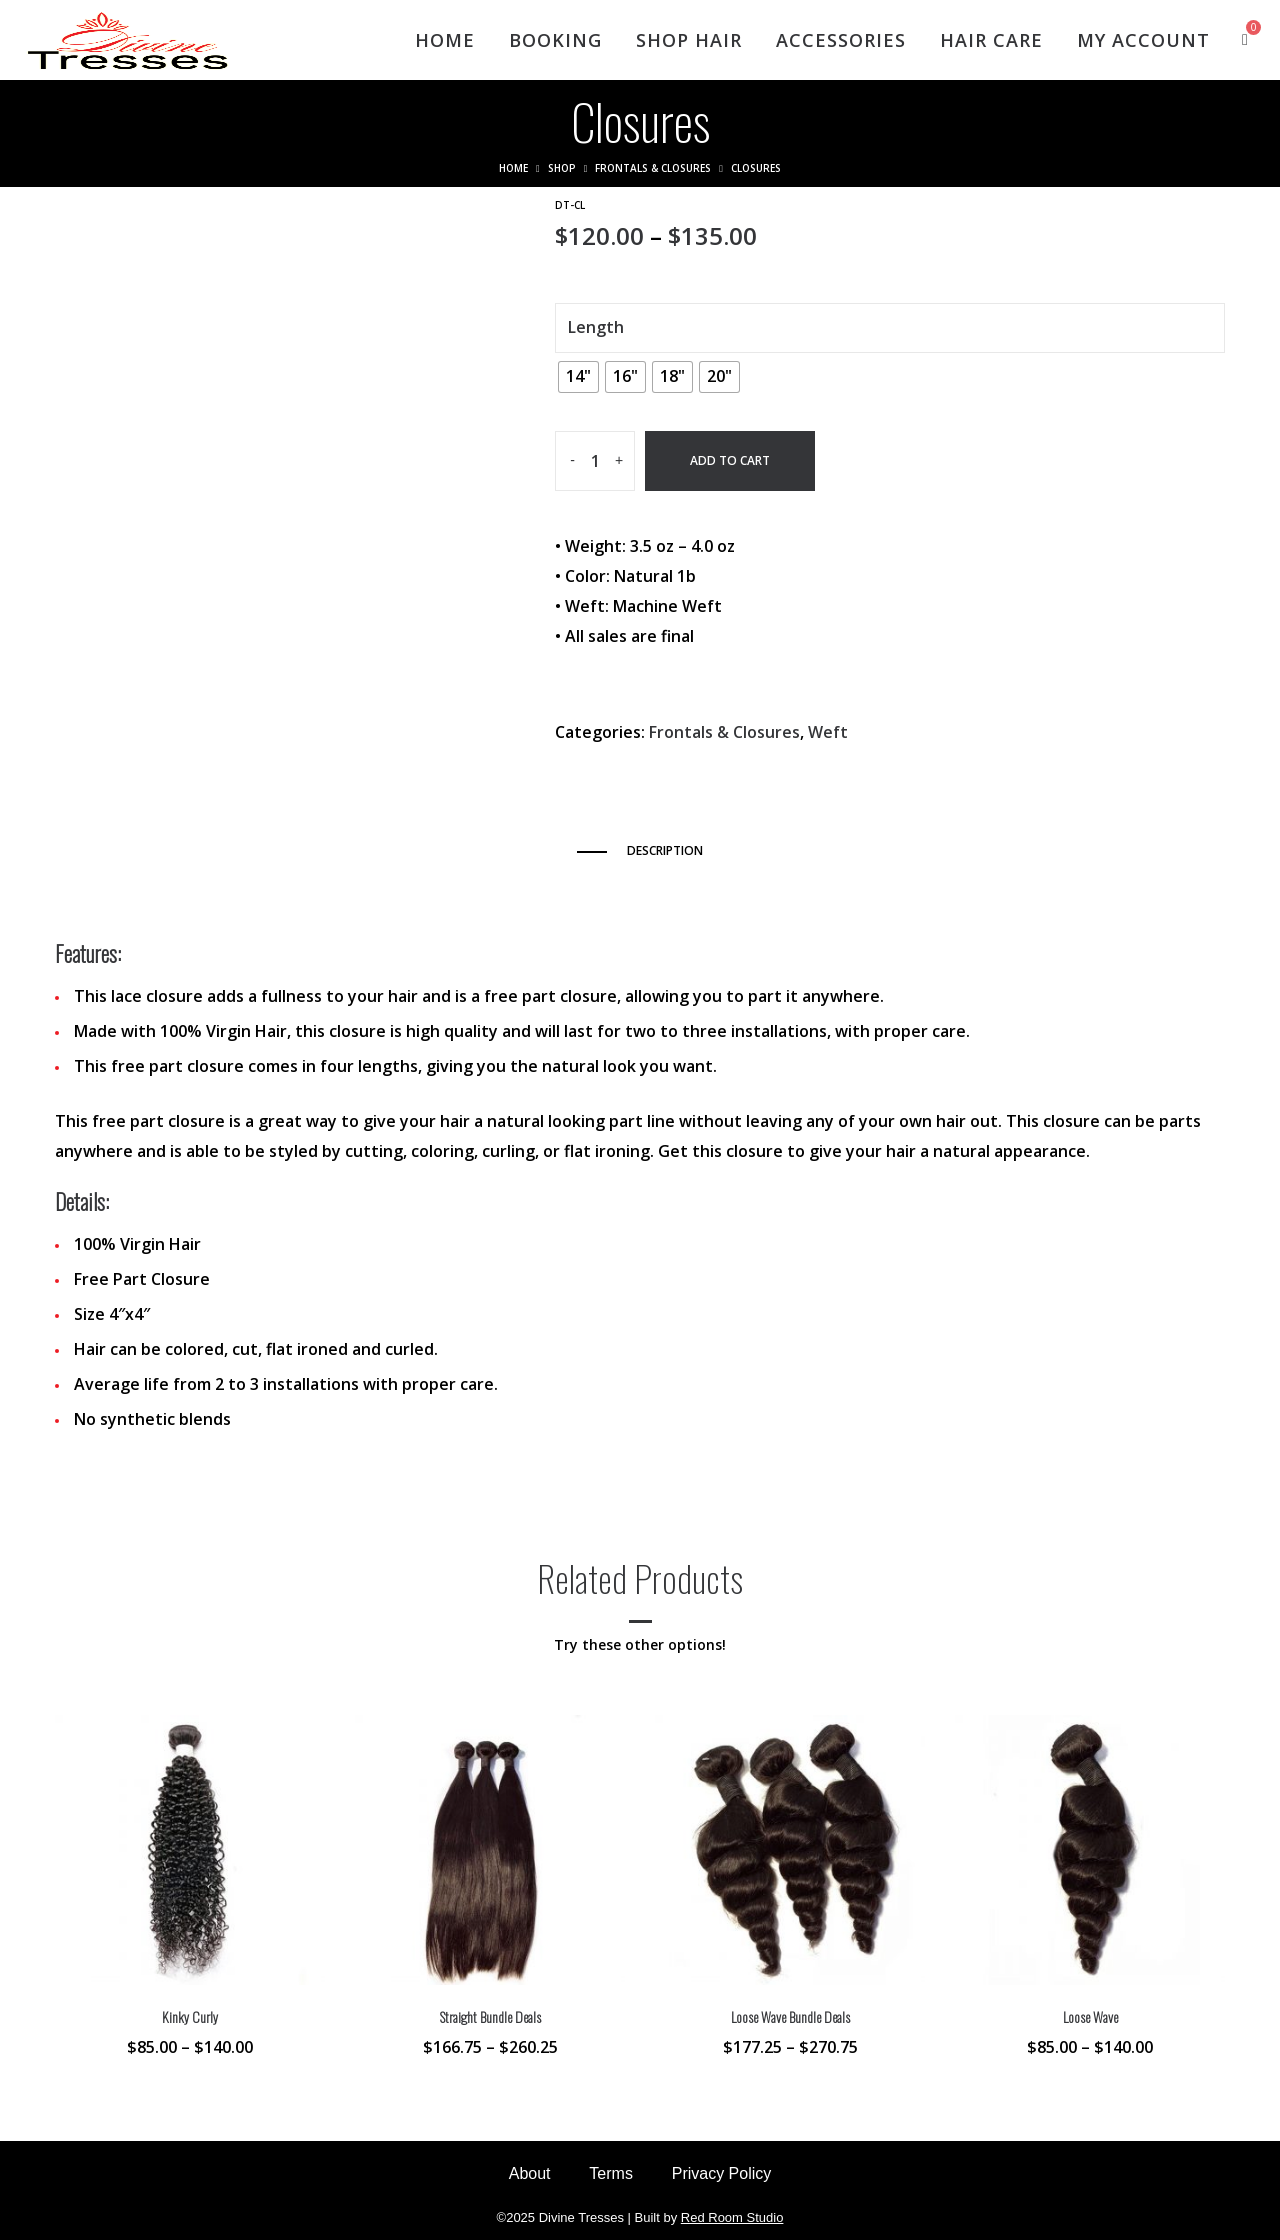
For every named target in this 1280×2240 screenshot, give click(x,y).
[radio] (578, 377)
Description (665, 850)
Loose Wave (1090, 2016)
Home (511, 168)
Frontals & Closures (654, 168)
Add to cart (730, 460)
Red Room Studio (732, 2217)
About (529, 2173)
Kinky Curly (190, 2016)
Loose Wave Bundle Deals (790, 2016)
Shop (561, 168)
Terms (611, 2173)
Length (596, 327)
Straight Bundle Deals (490, 2016)
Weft (828, 732)
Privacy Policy (723, 2173)
